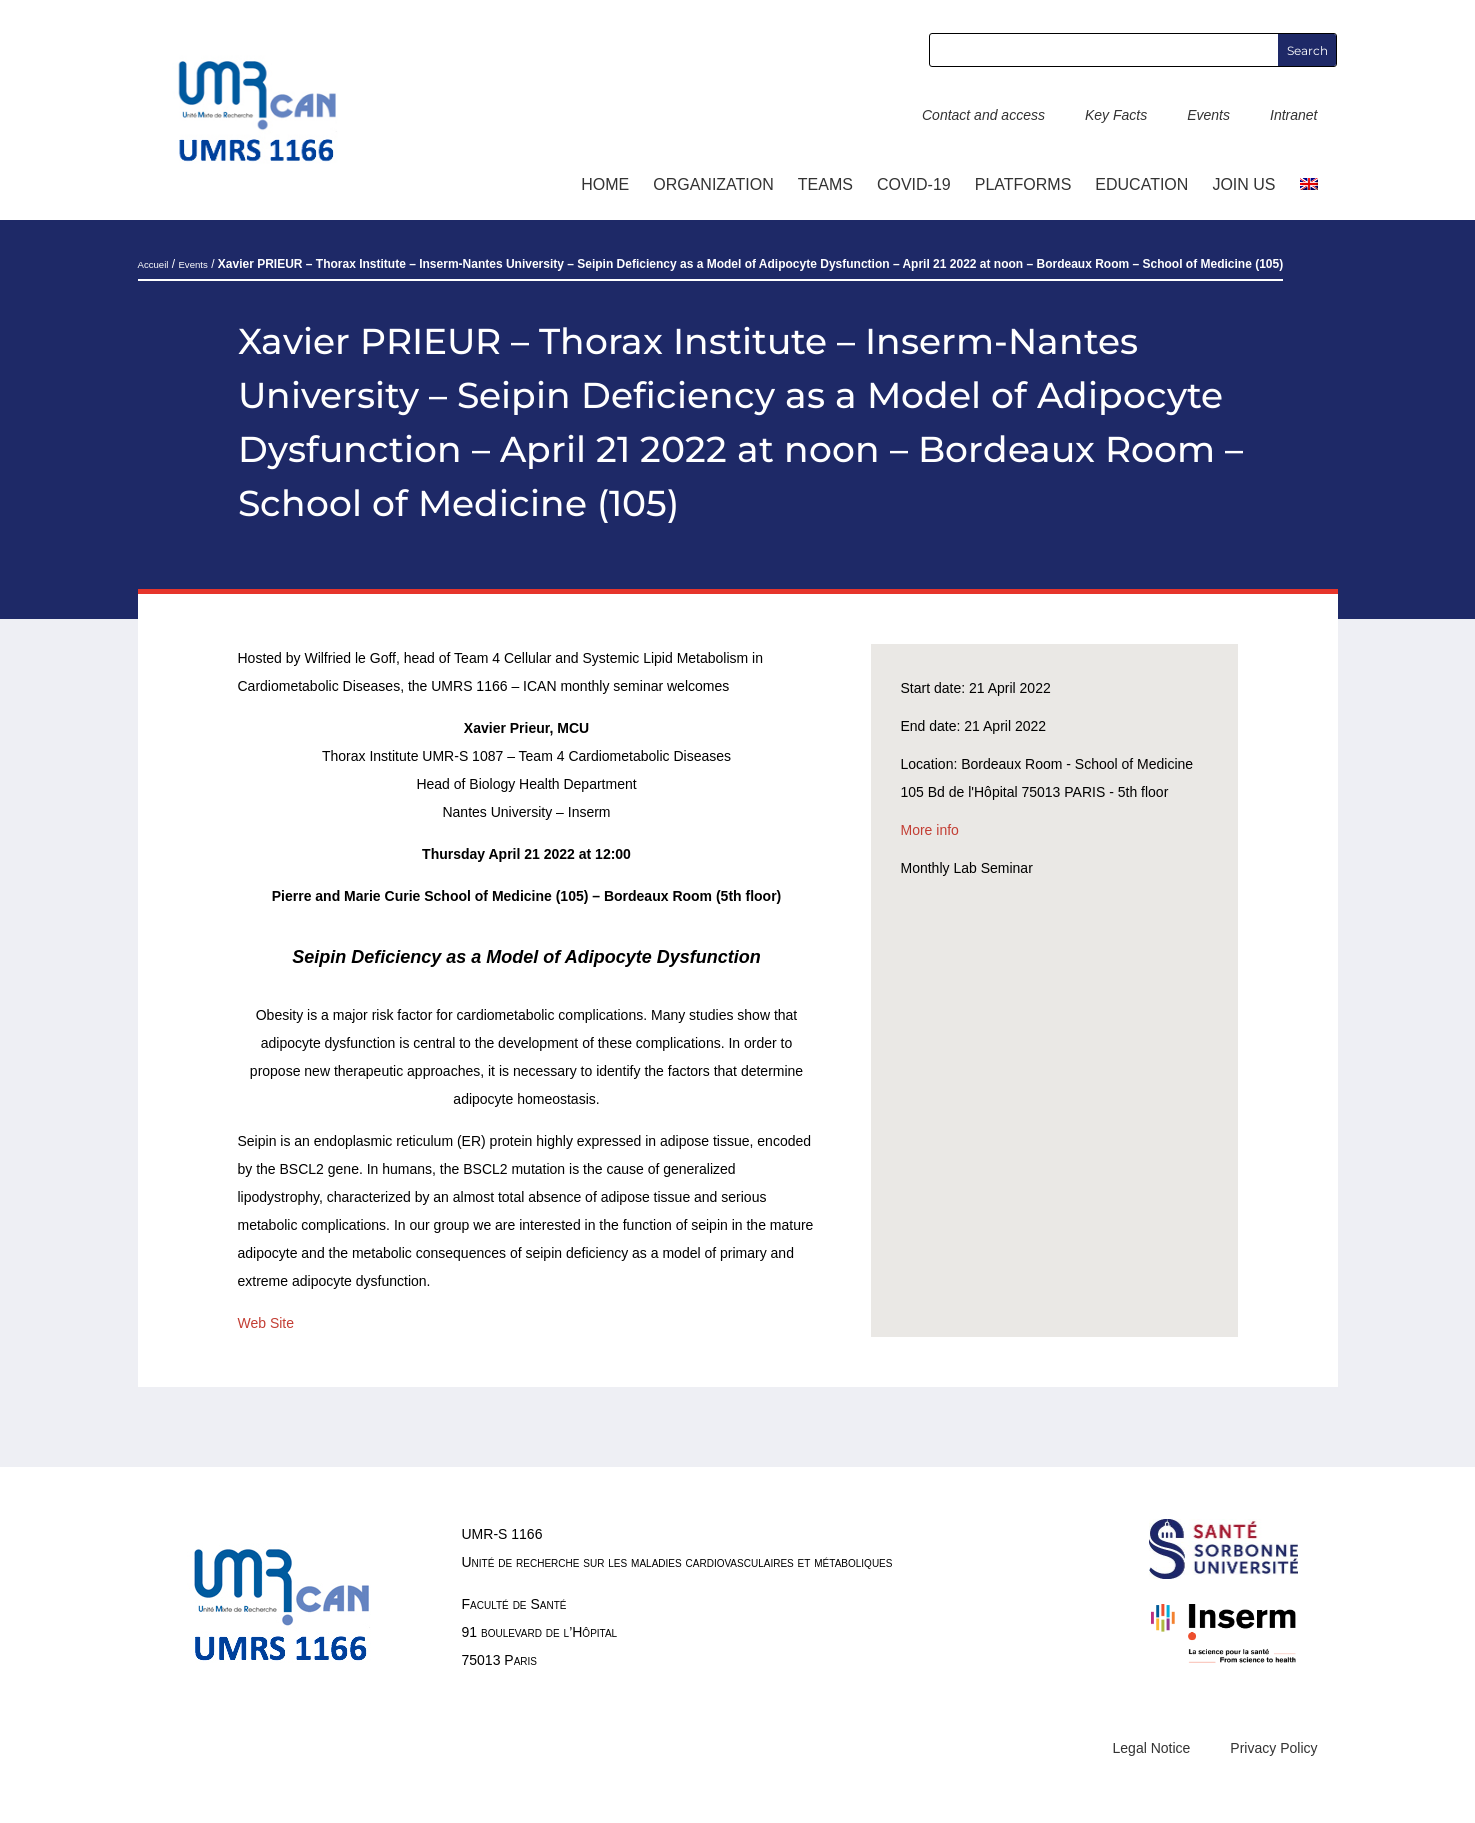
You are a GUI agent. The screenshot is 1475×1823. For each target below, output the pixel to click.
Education (1141, 184)
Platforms (1023, 184)
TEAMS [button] (825, 184)
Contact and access (983, 115)
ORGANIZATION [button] (713, 184)
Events (1208, 115)
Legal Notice (1152, 1748)
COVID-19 (914, 184)
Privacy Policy (1273, 1748)
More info (930, 830)
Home (605, 184)
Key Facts (1116, 115)
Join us (1243, 184)
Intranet (1293, 115)
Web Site (266, 1323)
